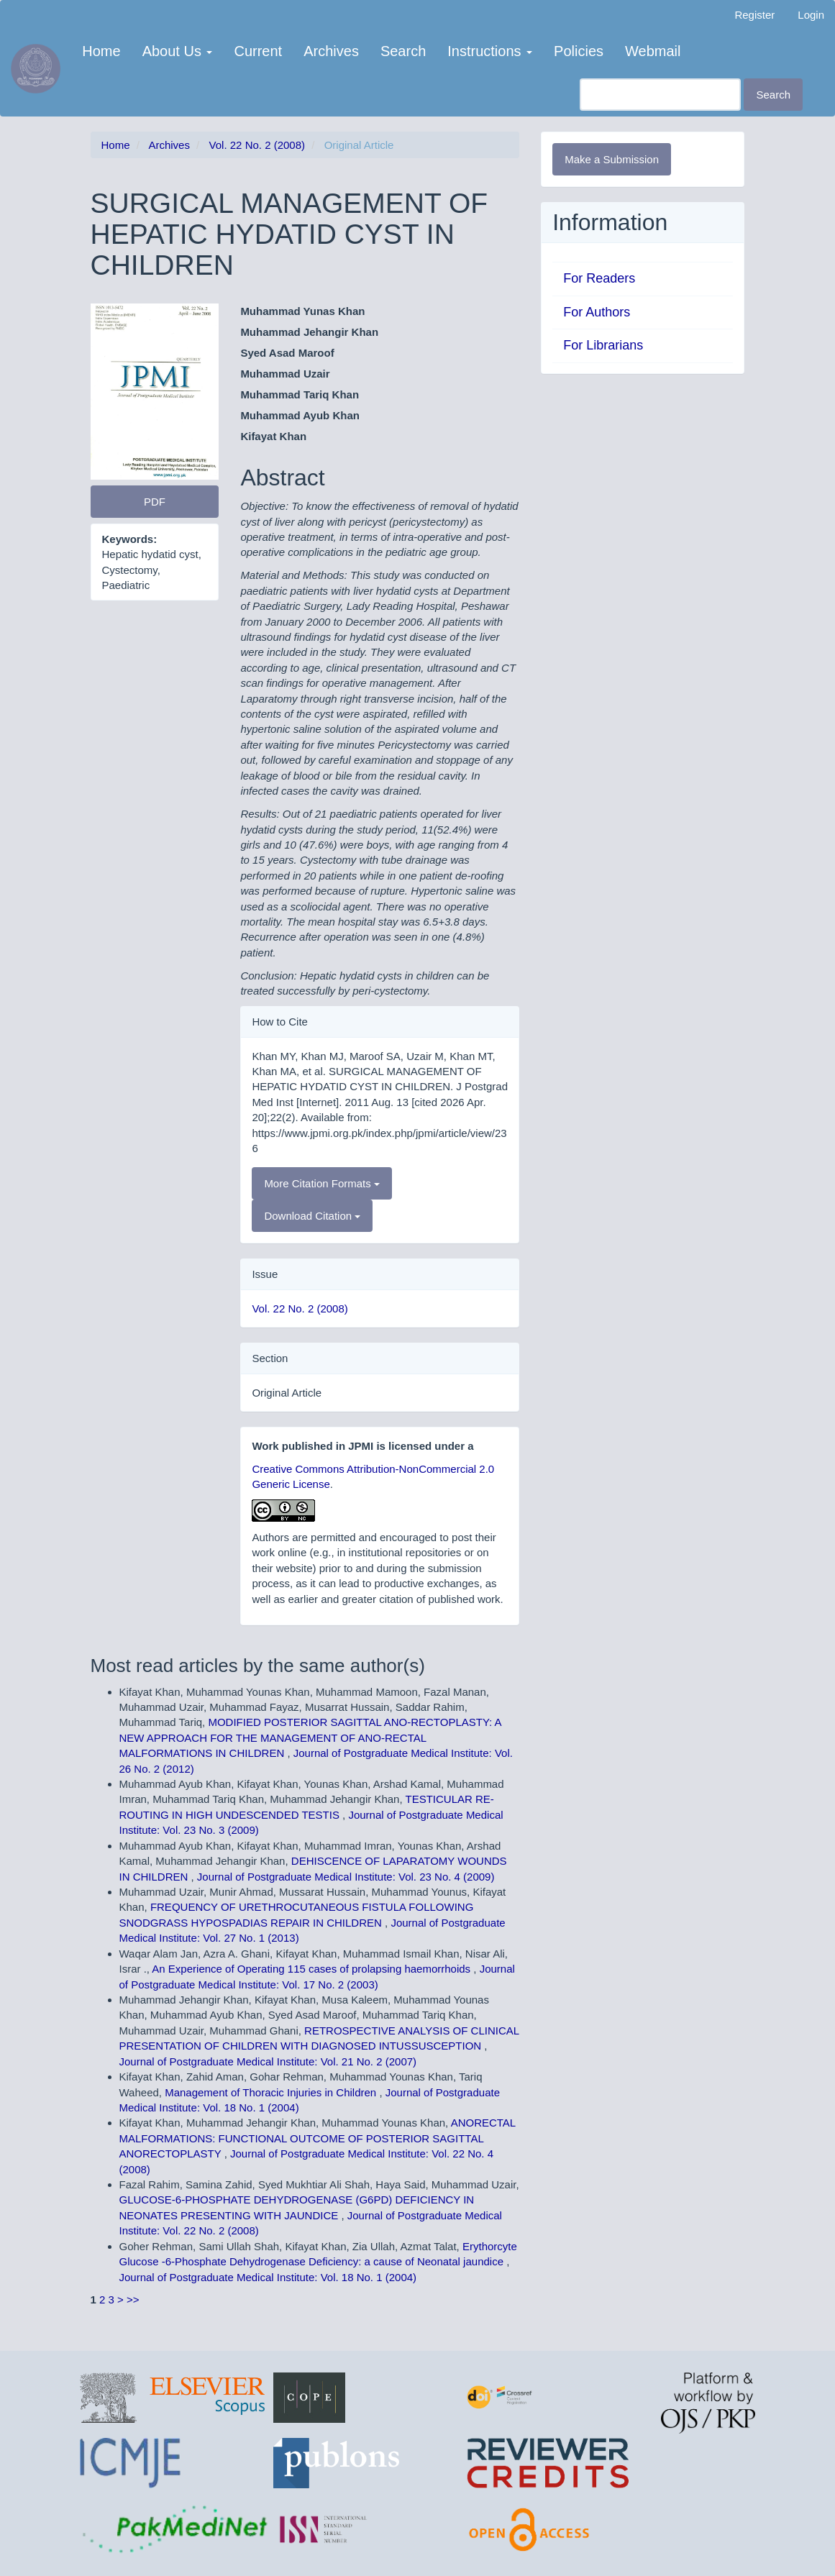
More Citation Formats (322, 1183)
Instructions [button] (489, 51)
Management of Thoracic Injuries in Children (272, 2092)
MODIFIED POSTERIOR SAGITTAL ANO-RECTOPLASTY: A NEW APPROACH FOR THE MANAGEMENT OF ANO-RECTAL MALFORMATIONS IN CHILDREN (310, 1737)
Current (258, 51)
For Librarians (603, 345)
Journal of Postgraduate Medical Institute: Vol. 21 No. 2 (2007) (268, 2061)
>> (133, 2299)
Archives (331, 51)
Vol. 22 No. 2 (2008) (257, 145)
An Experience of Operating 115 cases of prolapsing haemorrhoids (312, 1969)
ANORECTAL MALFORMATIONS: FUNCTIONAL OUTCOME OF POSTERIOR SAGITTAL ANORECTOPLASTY (317, 2138)
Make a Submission (612, 159)
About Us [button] (177, 51)
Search (403, 51)
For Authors (596, 312)
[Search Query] (660, 94)
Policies (578, 51)
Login (811, 15)
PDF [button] (154, 501)
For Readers (599, 278)
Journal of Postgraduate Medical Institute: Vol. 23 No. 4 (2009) (346, 1877)
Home (101, 51)
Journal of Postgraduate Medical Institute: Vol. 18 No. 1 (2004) (268, 2277)
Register (754, 15)
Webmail (652, 51)
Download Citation (312, 1216)
